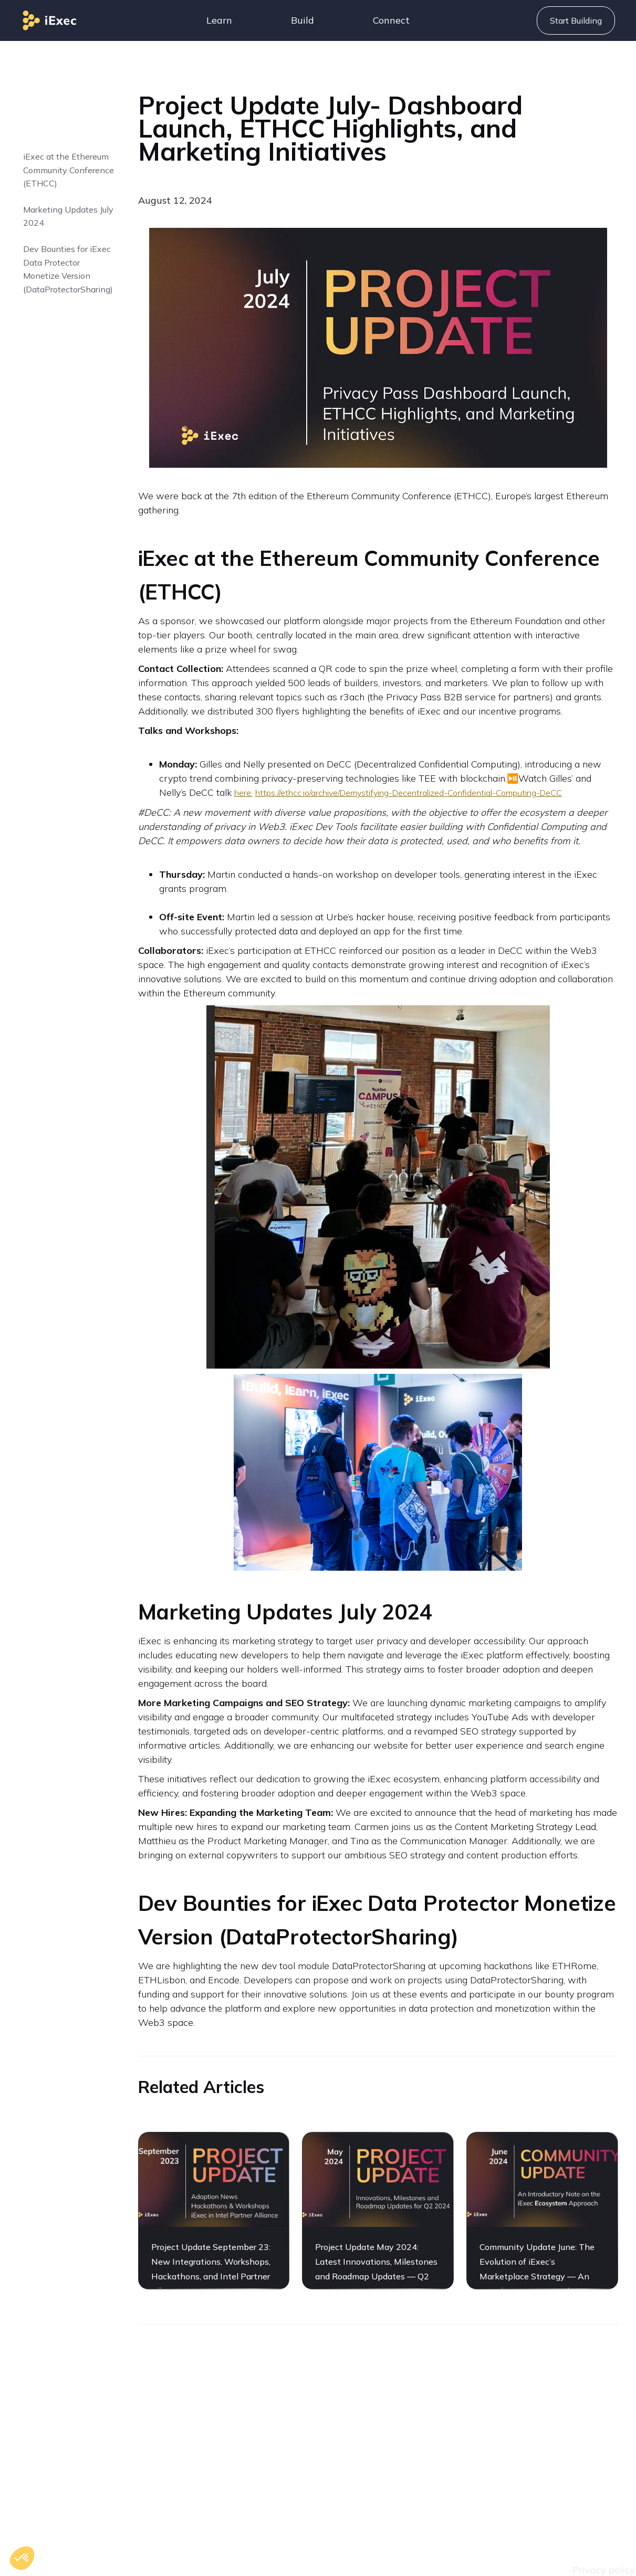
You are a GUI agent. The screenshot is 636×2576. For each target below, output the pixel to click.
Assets (425, 2488)
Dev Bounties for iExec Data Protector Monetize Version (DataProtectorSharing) (68, 269)
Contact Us (436, 2411)
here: (243, 792)
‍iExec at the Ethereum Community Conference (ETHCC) (68, 169)
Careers (428, 2437)
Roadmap (432, 2462)
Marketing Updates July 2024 (68, 216)
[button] (219, 20)
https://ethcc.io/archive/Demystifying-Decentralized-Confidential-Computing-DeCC (408, 792)
